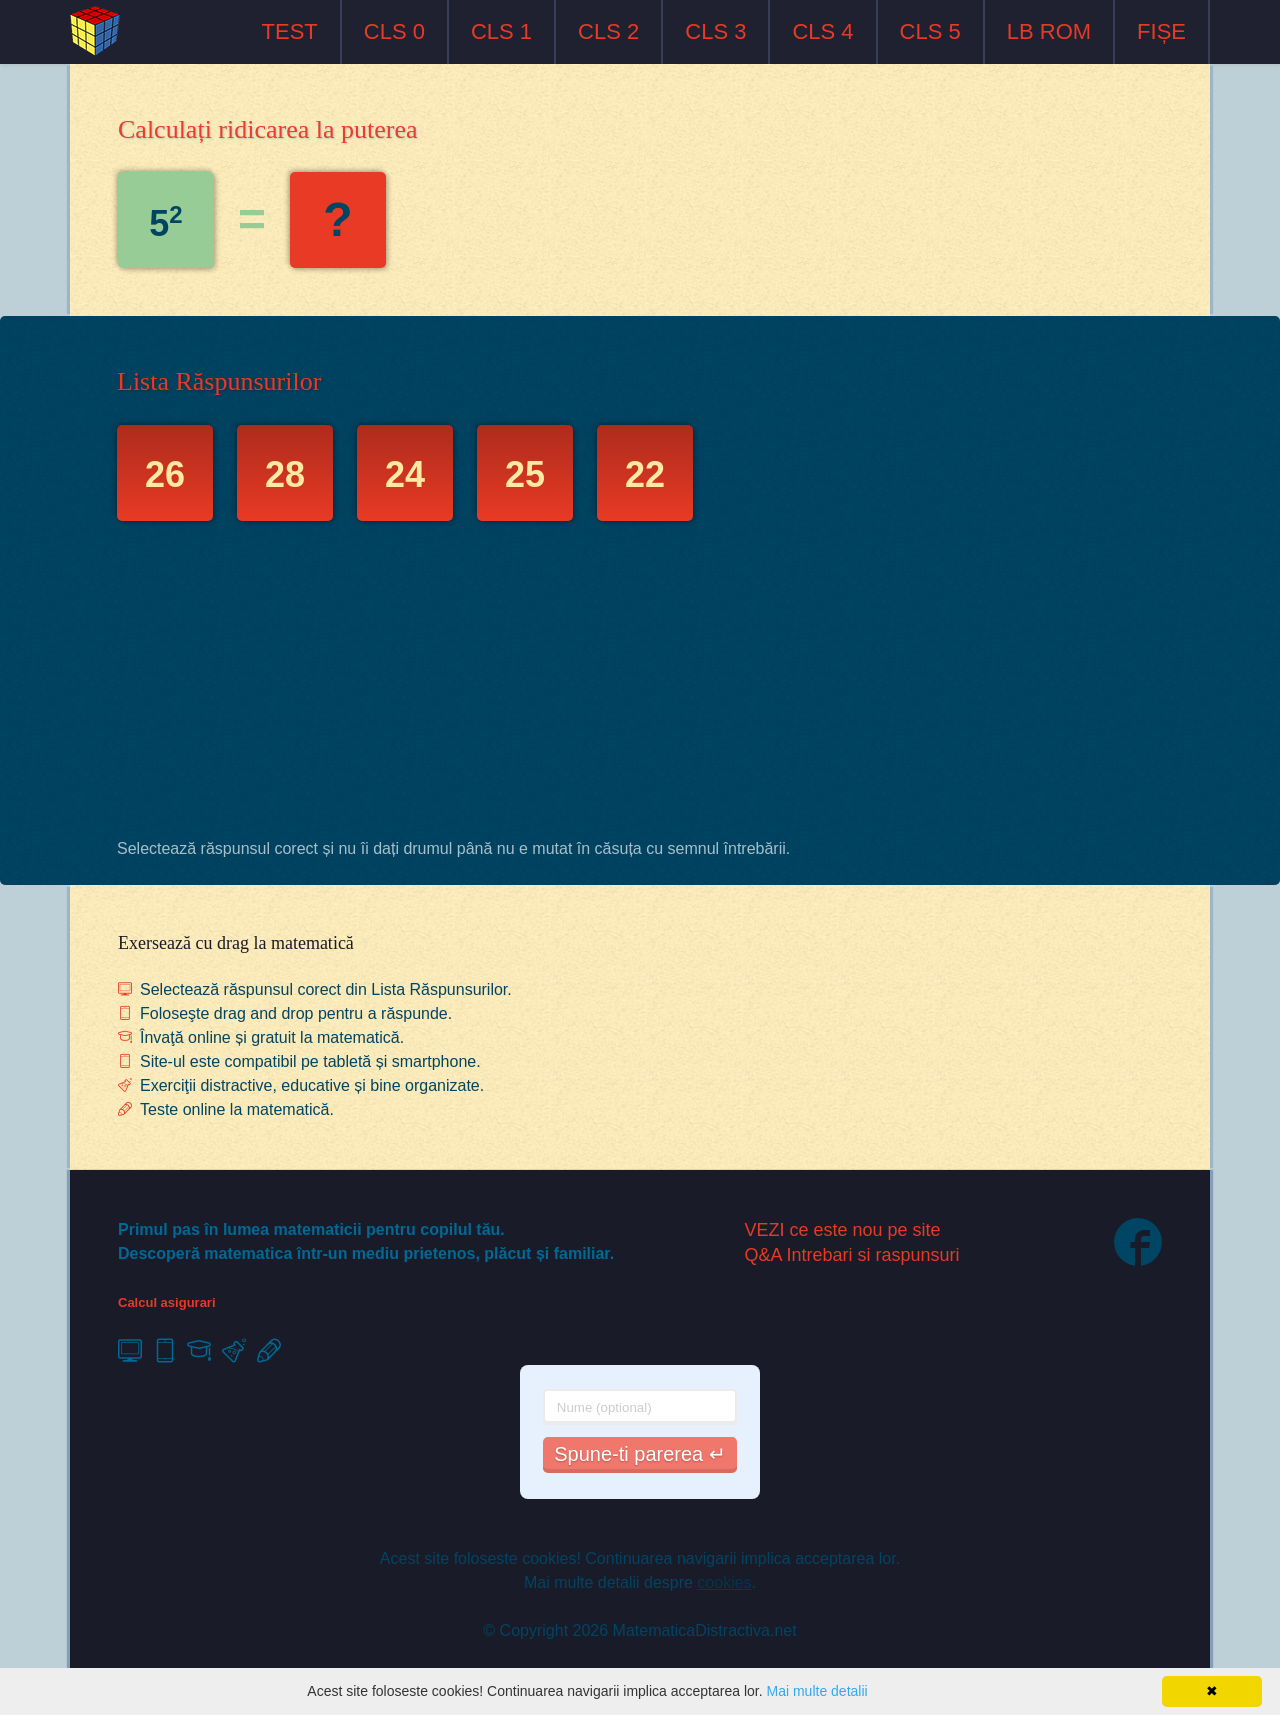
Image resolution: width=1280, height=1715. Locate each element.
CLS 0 (394, 31)
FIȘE (1161, 31)
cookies (724, 1582)
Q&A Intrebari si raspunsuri (852, 1255)
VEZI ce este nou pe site (843, 1230)
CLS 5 (930, 31)
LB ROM (1049, 31)
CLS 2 (608, 31)
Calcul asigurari (167, 1302)
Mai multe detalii (816, 1691)
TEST (290, 31)
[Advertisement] (640, 685)
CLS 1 (501, 31)
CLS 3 (715, 31)
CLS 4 (822, 31)
